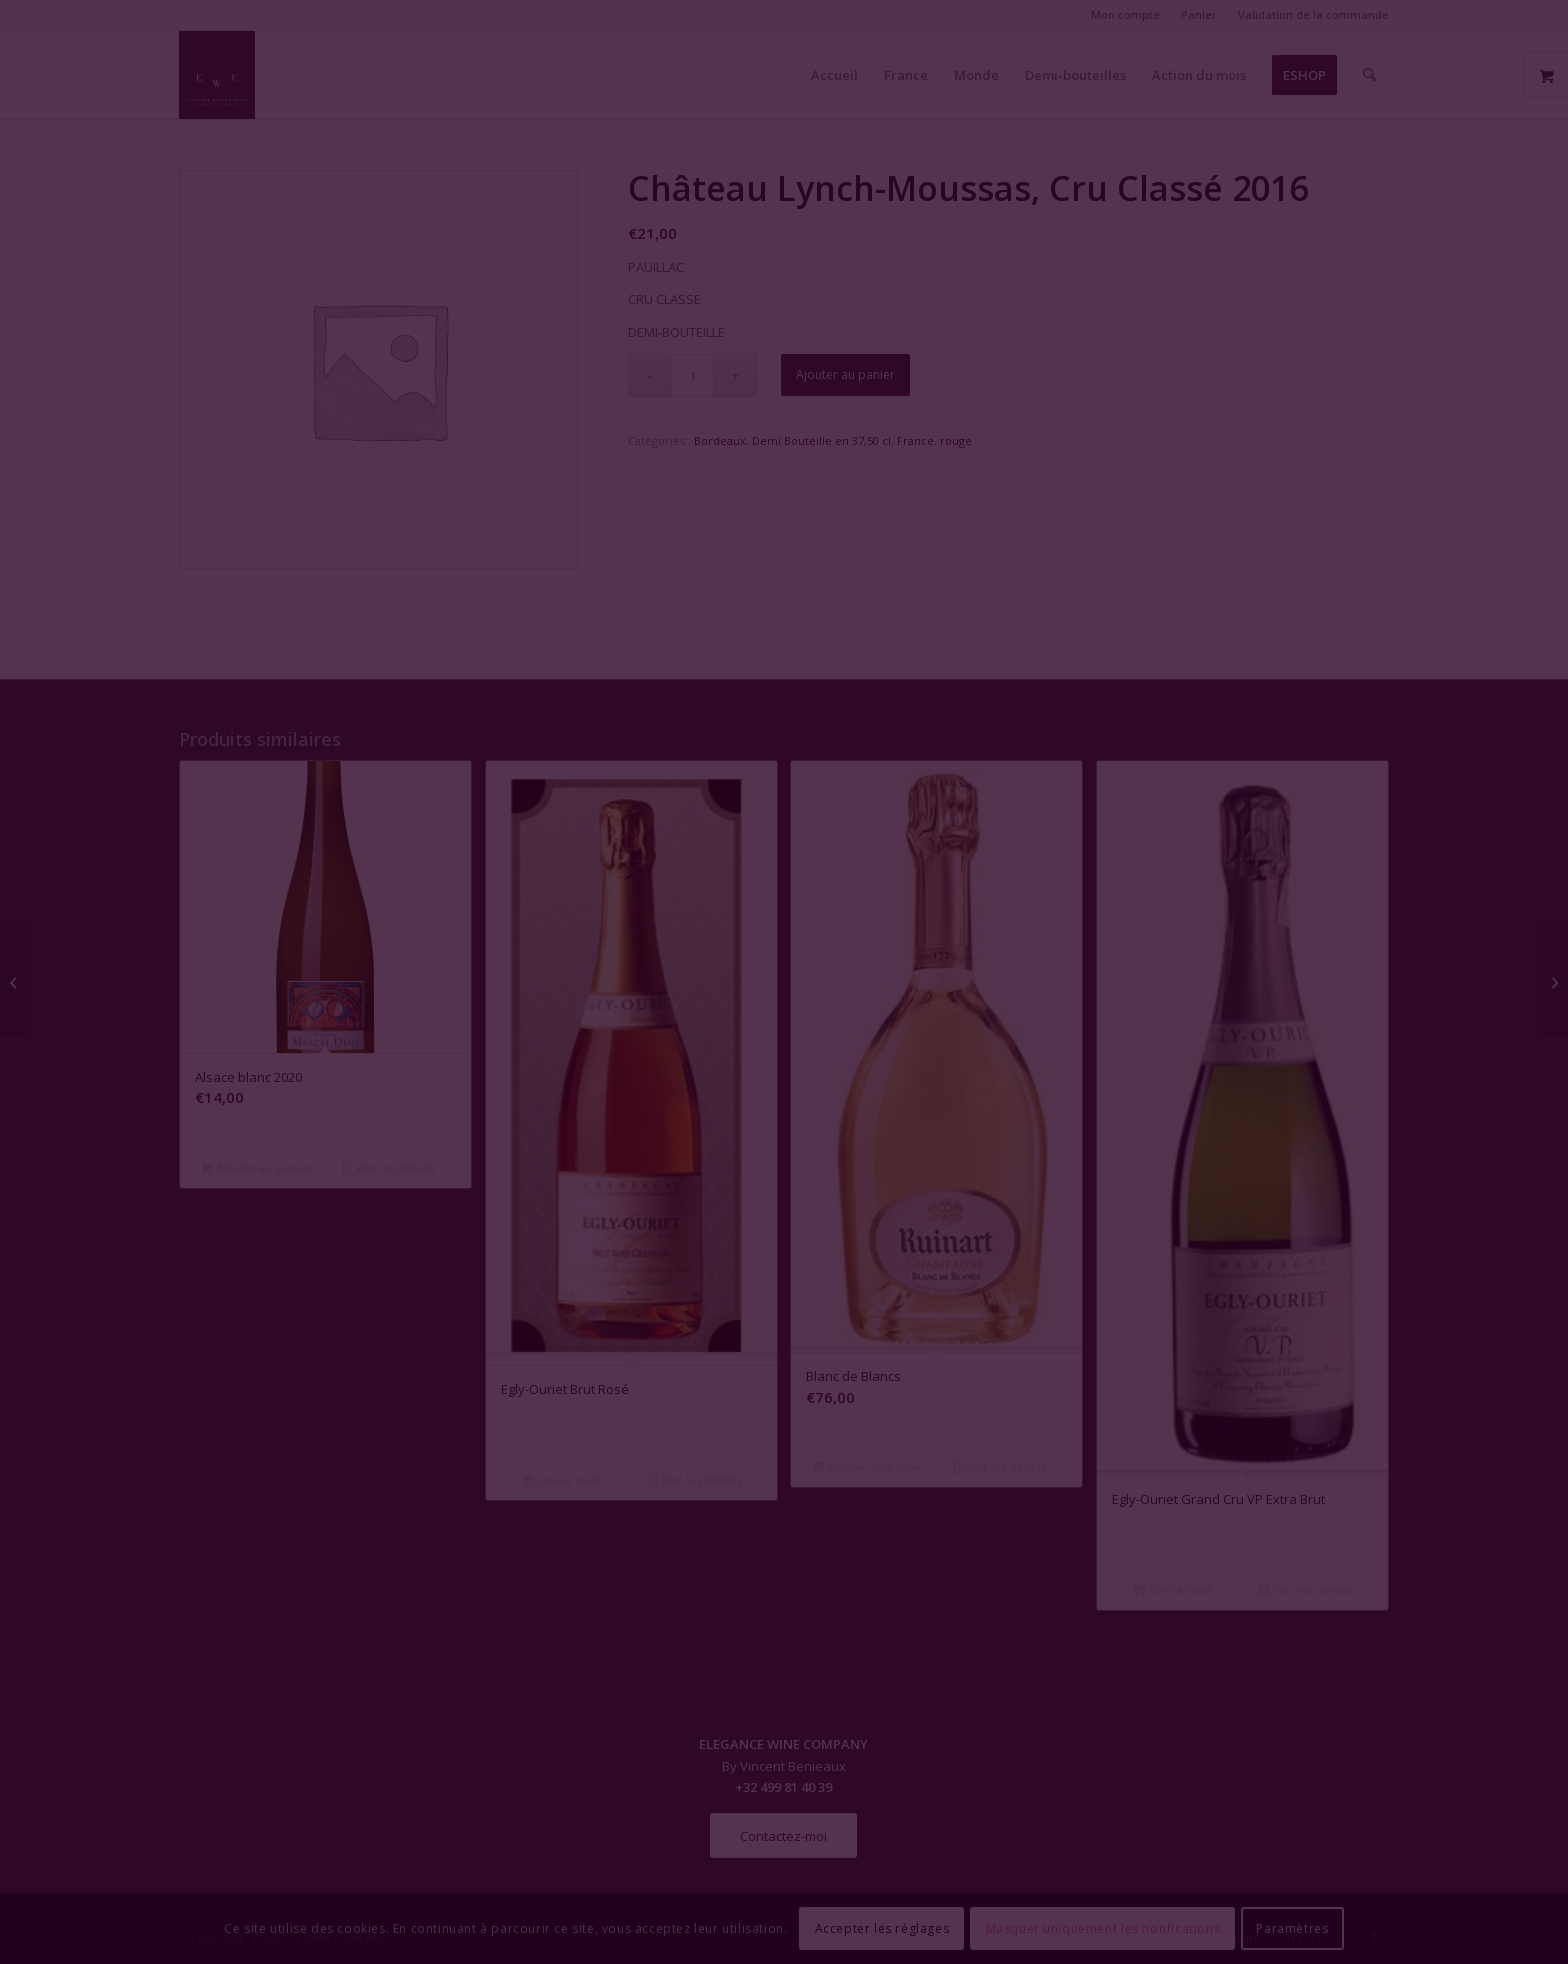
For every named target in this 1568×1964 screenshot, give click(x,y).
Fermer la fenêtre (784, 1164)
